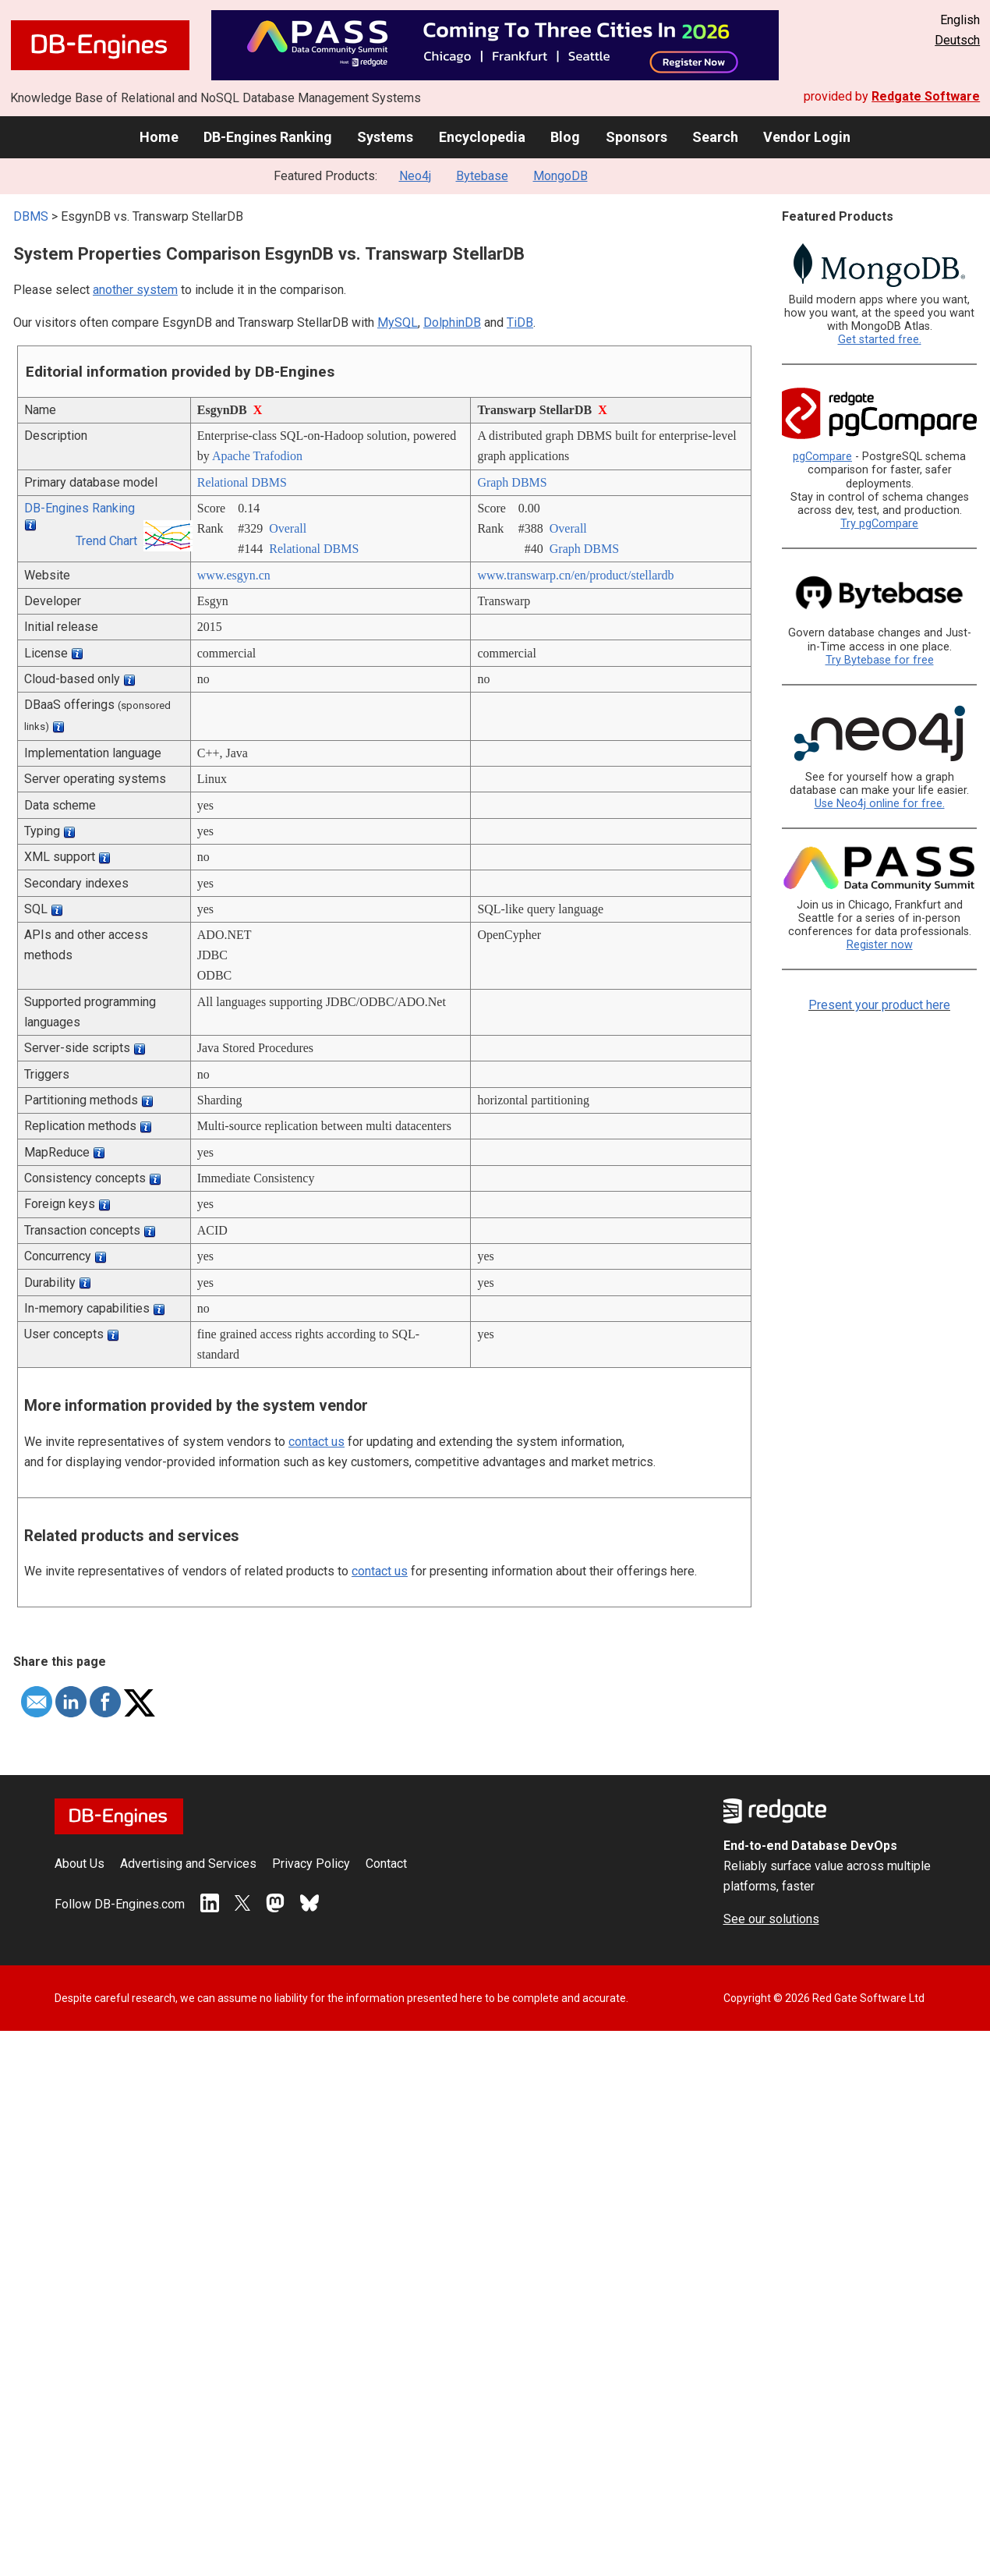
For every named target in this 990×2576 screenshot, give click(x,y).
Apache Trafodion (257, 455)
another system (135, 289)
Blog (565, 137)
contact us (316, 1441)
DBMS (30, 216)
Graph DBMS (511, 482)
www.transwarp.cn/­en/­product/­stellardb (575, 575)
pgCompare (822, 456)
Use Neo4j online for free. (880, 803)
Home (159, 137)
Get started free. (879, 339)
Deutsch (957, 40)
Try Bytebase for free (880, 660)
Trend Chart (106, 540)
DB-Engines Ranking (267, 137)
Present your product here (879, 1004)
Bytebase (482, 175)
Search (715, 137)
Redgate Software (926, 96)
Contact (386, 1863)
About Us (79, 1863)
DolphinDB (452, 322)
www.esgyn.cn (233, 575)
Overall (287, 528)
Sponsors (636, 137)
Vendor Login (806, 137)
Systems (385, 137)
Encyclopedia (482, 137)
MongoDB (560, 175)
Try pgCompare (879, 523)
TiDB (520, 322)
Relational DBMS (242, 482)
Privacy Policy (311, 1863)
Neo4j (415, 175)
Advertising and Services (188, 1863)
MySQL (397, 322)
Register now (880, 944)
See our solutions (771, 1919)
